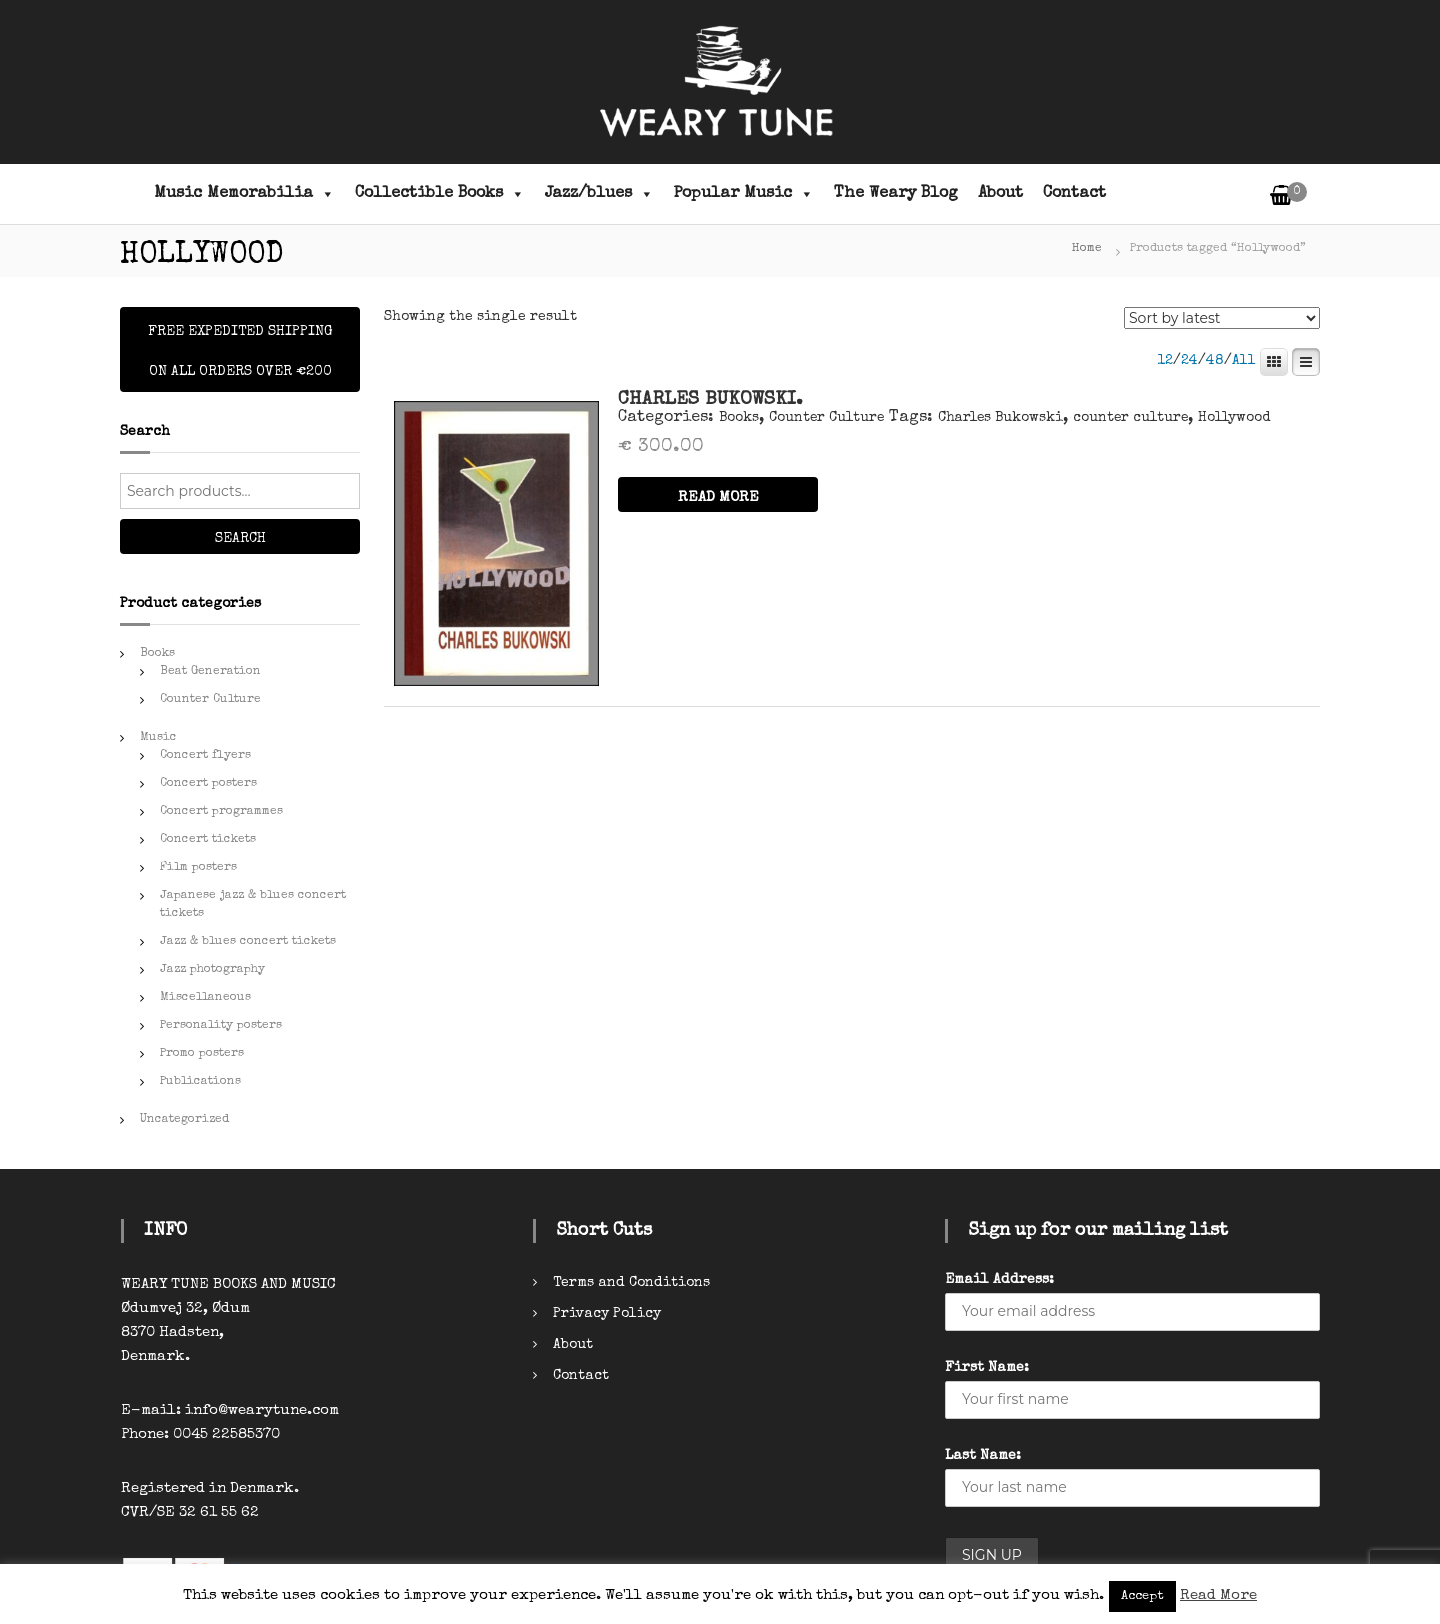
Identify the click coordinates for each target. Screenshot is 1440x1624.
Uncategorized (184, 1120)
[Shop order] (1222, 318)
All (1244, 361)
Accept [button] (1142, 1596)
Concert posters (208, 784)
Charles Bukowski (1000, 418)
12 (1165, 361)
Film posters (198, 868)
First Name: (987, 1368)
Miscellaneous (205, 998)
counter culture (1130, 418)
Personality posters (221, 1026)
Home (1087, 249)
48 (1215, 361)
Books (739, 418)
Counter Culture (826, 418)
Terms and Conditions (631, 1283)
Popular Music (744, 194)
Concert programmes (221, 812)
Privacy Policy (607, 1314)
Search (240, 539)
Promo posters (202, 1054)
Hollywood (1234, 418)
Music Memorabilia (244, 194)
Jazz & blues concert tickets (248, 942)
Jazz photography (212, 970)
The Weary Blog (896, 194)
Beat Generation (210, 672)
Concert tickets (208, 840)
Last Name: (983, 1456)
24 (1189, 361)
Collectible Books (440, 194)
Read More (1218, 1595)
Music (158, 738)
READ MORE (718, 497)
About (1000, 194)
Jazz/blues (599, 194)
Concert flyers (205, 756)
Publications (200, 1082)
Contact (1074, 194)
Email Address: (999, 1280)
